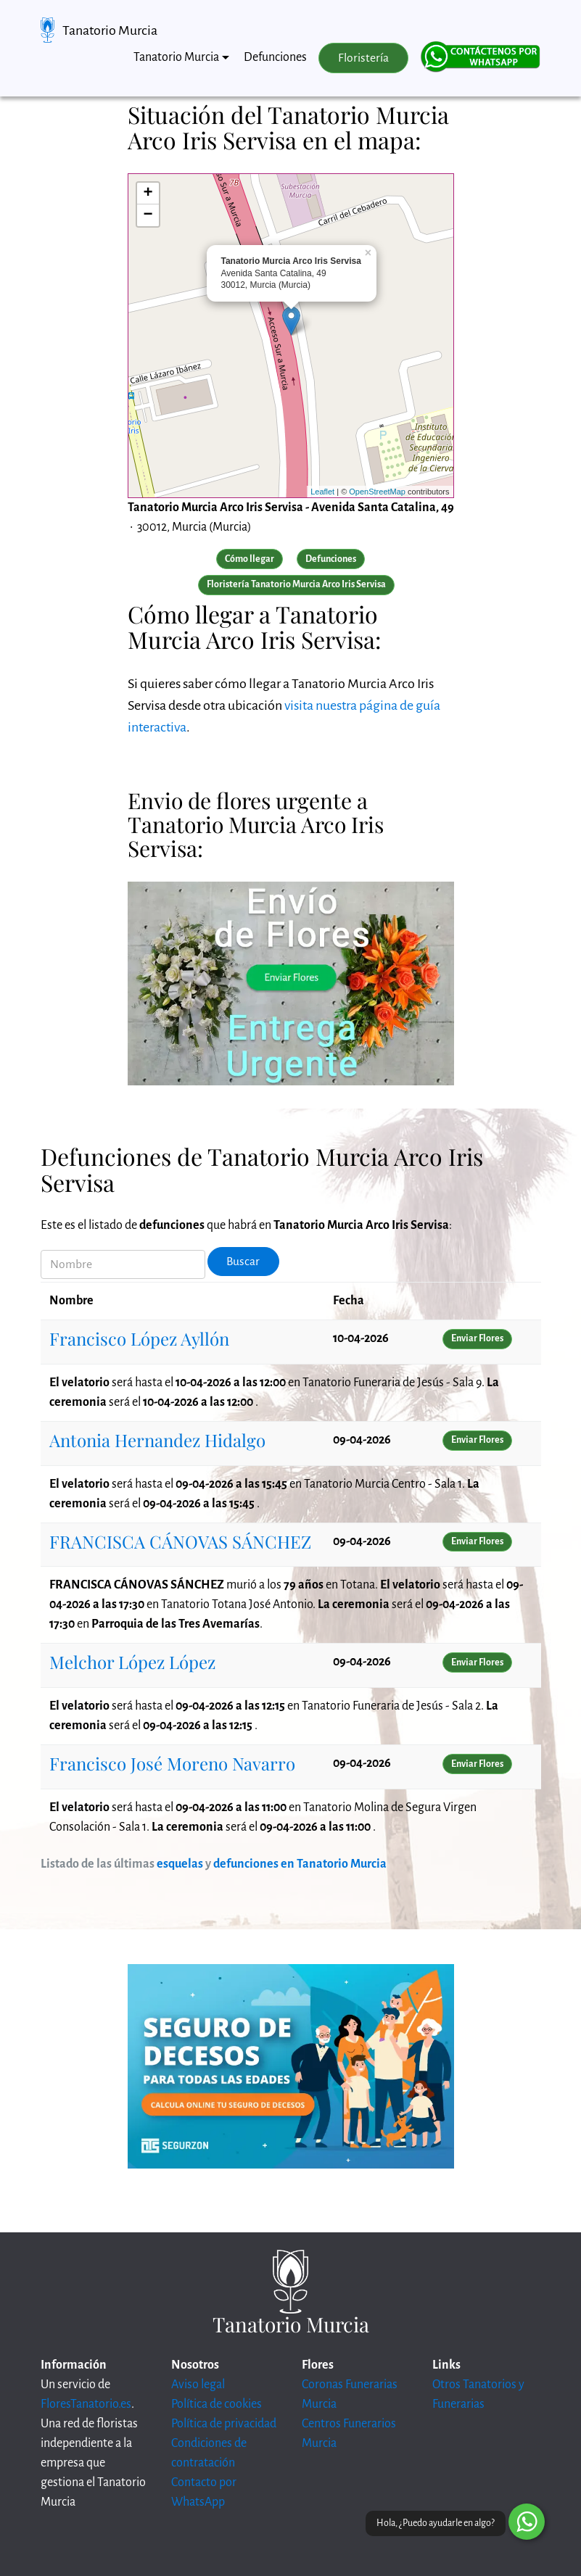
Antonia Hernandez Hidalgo (157, 1439)
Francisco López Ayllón (139, 1338)
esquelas (180, 1864)
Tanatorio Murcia (109, 30)
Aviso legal (198, 2384)
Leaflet (322, 491)
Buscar (243, 1261)
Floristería (363, 58)
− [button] (147, 215)
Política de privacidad (223, 2423)
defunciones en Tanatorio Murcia (300, 1864)
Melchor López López (132, 1661)
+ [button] (147, 193)
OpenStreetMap (377, 491)
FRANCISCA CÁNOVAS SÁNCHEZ (180, 1541)
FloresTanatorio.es (86, 2404)
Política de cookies (216, 2404)
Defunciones (275, 57)
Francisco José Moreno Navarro (172, 1763)
